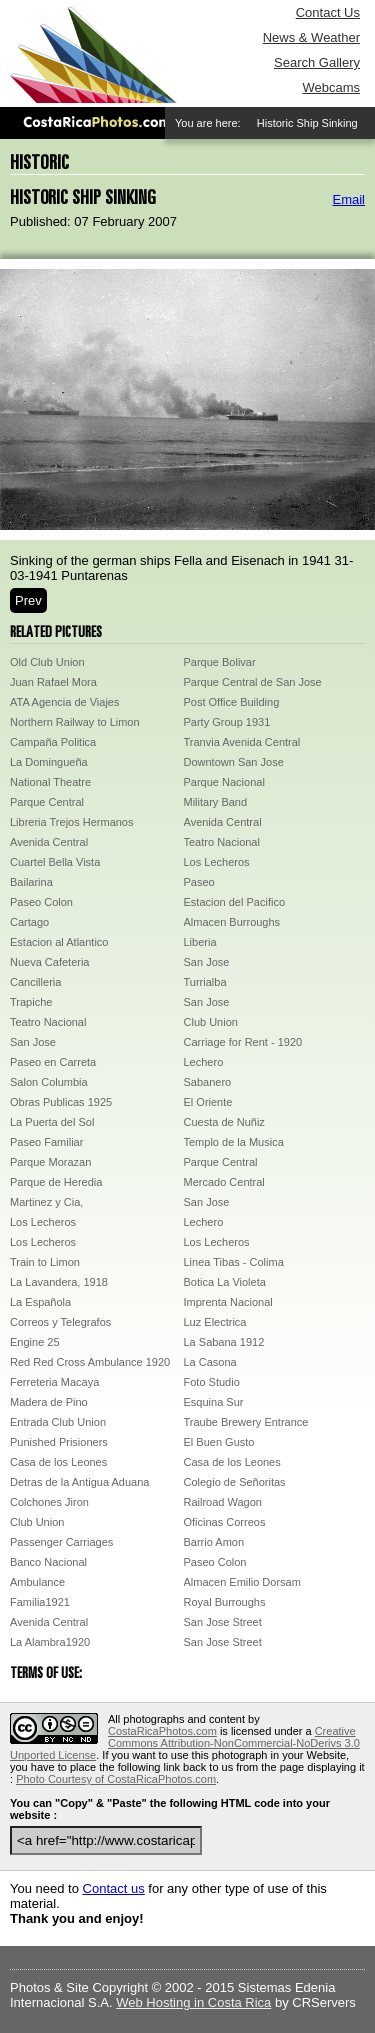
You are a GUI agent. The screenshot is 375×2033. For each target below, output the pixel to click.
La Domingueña (49, 762)
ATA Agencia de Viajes (64, 702)
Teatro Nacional (222, 842)
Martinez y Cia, (46, 1202)
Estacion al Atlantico (59, 942)
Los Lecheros (217, 862)
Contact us (114, 1888)
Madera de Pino (49, 1402)
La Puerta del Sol (52, 1122)
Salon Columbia (49, 1082)
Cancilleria (35, 982)
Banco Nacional (48, 1562)
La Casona (210, 1362)
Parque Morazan (50, 1162)
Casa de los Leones (58, 1462)
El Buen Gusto (219, 1442)
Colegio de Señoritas (235, 1482)
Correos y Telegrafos (60, 1322)
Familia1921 (40, 1602)
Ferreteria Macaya (54, 1382)
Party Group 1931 (227, 722)
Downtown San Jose (234, 762)
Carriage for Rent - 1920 (243, 1042)
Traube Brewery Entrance (246, 1422)
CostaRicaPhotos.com (162, 1731)
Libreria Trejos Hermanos (72, 822)
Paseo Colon (41, 902)
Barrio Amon (214, 1542)
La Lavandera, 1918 (59, 1282)
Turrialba (205, 982)
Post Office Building (232, 702)
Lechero (204, 1062)
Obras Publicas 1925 (61, 1102)
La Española (40, 1302)
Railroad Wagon (223, 1502)
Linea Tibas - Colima (234, 1262)
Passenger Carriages (61, 1542)
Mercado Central (224, 1182)
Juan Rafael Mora (53, 682)
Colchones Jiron (49, 1502)
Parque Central (47, 802)
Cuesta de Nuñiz (224, 1122)
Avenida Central (223, 822)
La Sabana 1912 (224, 1342)
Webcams (331, 87)
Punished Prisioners (59, 1442)
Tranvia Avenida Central (242, 742)
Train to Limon (45, 1262)
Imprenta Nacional (228, 1302)
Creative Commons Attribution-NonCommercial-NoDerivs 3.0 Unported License (185, 1743)
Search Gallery (317, 62)
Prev (28, 600)
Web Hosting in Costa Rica (193, 2002)
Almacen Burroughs (232, 922)
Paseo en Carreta (53, 1062)
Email (348, 199)
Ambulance (37, 1582)
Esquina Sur (214, 1402)
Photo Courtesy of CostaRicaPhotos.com (116, 1779)
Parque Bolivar (220, 662)
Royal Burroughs (225, 1602)
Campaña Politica (53, 742)
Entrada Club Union (58, 1422)
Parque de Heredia (56, 1182)
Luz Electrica (215, 1322)
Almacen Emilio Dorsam (242, 1582)
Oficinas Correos (225, 1522)
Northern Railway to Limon (75, 722)
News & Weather (311, 37)
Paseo (199, 882)
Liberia (200, 942)
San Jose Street (223, 1622)
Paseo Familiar (46, 1142)
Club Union (211, 1022)
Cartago (29, 922)
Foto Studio (212, 1382)
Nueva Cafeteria (50, 962)
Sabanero (208, 1082)
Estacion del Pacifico (235, 902)
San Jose (207, 962)
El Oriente (208, 1102)
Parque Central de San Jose (253, 682)
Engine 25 (35, 1342)
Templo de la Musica (234, 1142)
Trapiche (31, 1002)
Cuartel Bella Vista (55, 862)
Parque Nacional (224, 782)
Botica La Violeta (225, 1282)
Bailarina (31, 882)
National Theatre (50, 782)
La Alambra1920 (50, 1642)
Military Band (216, 802)
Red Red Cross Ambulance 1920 (90, 1362)
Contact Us (328, 12)
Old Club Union (47, 662)
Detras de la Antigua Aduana (79, 1482)
